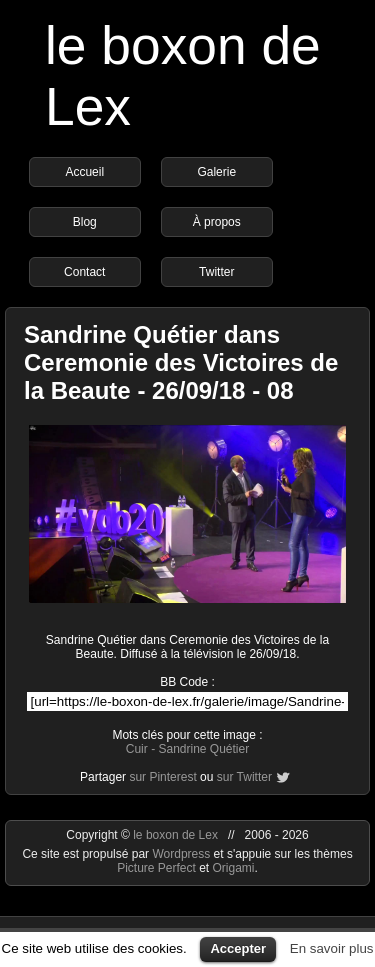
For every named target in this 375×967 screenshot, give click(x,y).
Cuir (137, 749)
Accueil (84, 172)
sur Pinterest (162, 777)
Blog (85, 222)
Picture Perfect (156, 868)
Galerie (216, 172)
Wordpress (182, 854)
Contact (84, 272)
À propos (217, 222)
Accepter (238, 948)
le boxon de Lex (175, 835)
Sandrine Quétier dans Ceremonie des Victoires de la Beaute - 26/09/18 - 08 (181, 362)
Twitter (216, 272)
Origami (234, 868)
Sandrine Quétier (203, 749)
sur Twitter (244, 777)
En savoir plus (332, 948)
